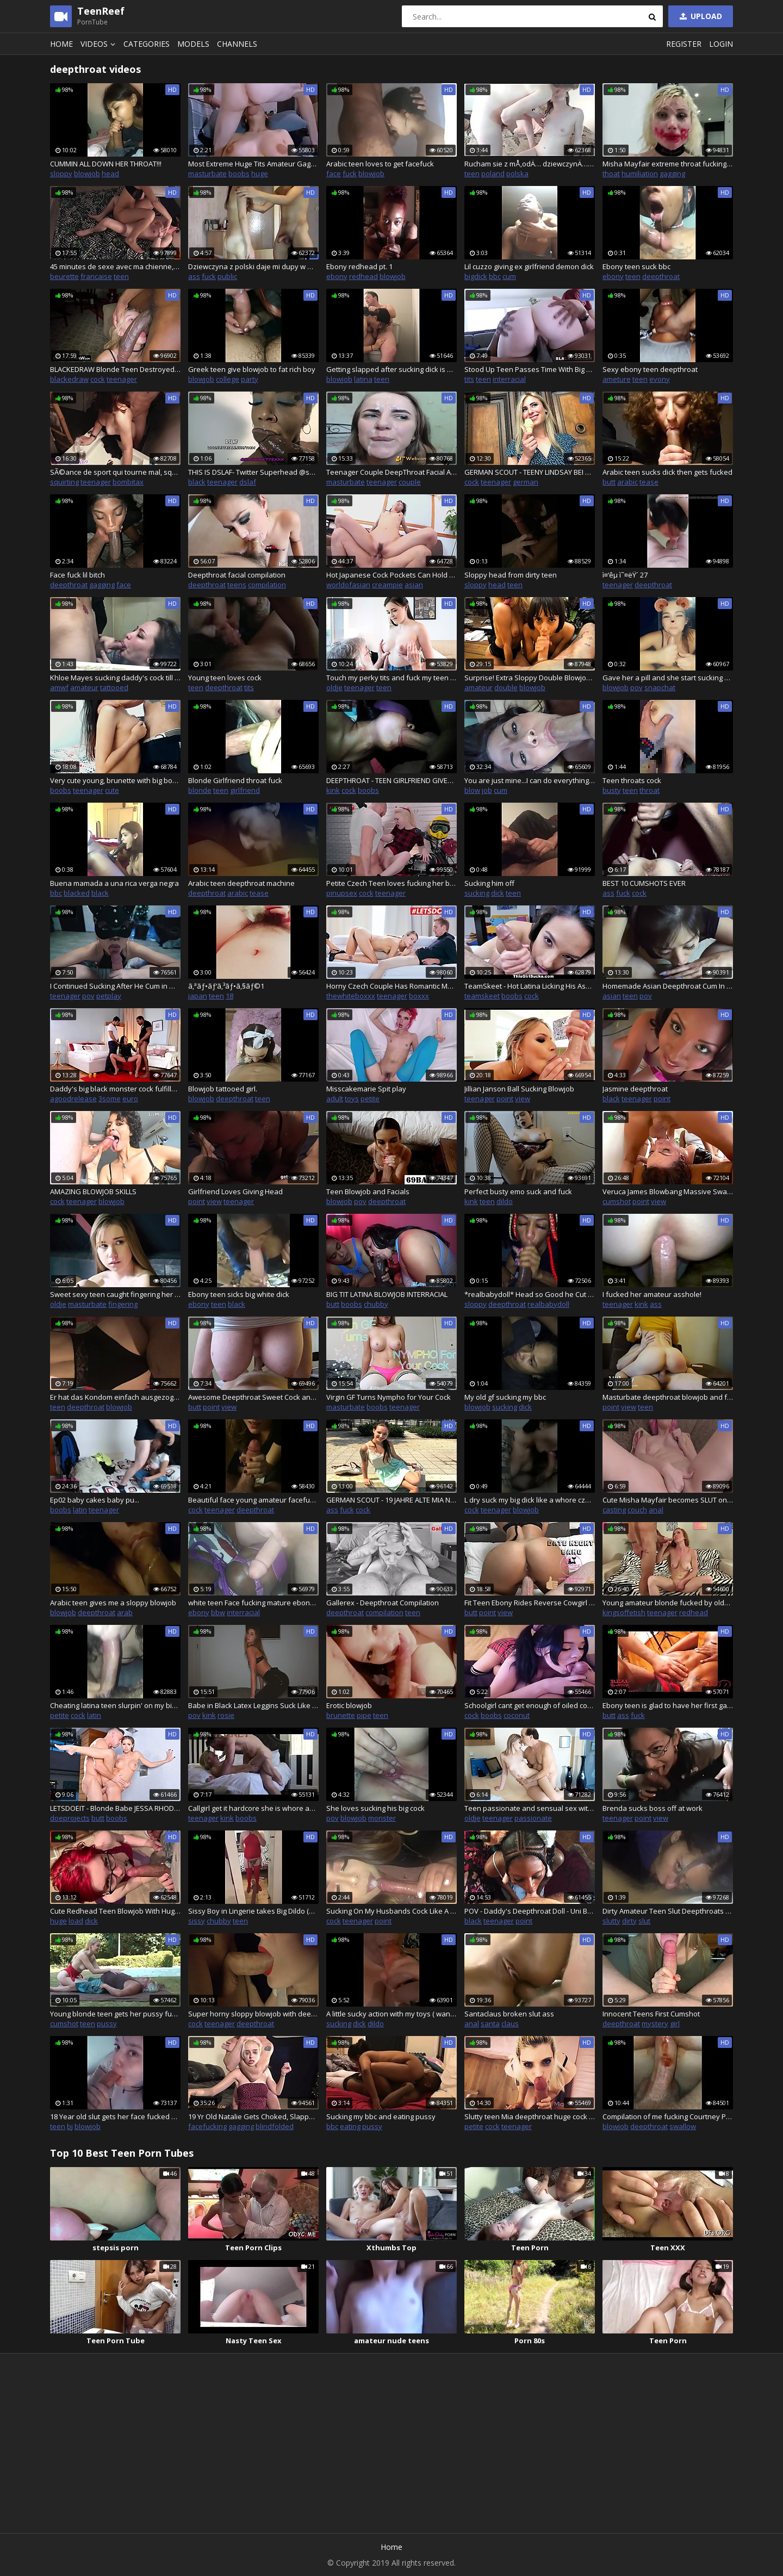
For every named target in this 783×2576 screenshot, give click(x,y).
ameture (616, 379)
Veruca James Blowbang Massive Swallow (667, 1191)
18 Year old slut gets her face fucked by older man (115, 2116)
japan (197, 996)
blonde (200, 790)
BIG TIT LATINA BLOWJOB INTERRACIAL (387, 1294)
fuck (350, 173)
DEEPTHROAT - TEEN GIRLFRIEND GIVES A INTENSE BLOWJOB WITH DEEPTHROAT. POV (391, 780)
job (487, 790)
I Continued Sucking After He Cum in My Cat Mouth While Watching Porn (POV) (115, 986)
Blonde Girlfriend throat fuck (235, 780)
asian (414, 584)
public (227, 276)
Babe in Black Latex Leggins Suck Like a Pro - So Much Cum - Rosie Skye (253, 1705)
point (504, 1098)
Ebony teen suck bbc (636, 266)
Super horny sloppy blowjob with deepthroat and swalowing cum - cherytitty (253, 2014)
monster (382, 1818)
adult (334, 1098)
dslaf (247, 482)
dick (497, 893)
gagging (672, 173)
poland (493, 173)
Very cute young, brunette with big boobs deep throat (115, 780)
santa (490, 2023)
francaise (96, 276)
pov (636, 687)
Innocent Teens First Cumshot (651, 2014)
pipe (364, 1715)
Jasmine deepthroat (635, 1089)
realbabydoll (548, 1304)
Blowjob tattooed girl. (222, 1089)
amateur (84, 687)
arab (125, 1612)
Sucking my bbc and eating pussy (381, 2116)
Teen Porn (530, 2247)
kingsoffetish (623, 1612)
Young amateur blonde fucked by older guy (667, 1602)
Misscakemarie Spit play (366, 1089)
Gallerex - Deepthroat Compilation (382, 1602)
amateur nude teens (391, 2340)
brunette (340, 1715)
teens (236, 584)
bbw (218, 1612)
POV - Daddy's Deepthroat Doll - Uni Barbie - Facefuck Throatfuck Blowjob (529, 1911)
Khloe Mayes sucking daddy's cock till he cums (115, 677)
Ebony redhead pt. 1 (359, 266)
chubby (376, 1304)
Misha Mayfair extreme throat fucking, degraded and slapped (667, 164)
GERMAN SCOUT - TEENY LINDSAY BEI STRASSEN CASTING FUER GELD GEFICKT (529, 472)
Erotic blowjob (349, 1705)
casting (614, 1509)
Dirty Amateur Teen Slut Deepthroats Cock (667, 1911)
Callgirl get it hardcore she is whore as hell (253, 1808)
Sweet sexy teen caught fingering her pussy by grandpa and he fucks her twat (115, 1294)
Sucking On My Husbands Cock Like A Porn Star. (391, 1911)
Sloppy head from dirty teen (510, 575)
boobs (239, 173)
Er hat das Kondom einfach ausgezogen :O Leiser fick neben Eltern (115, 1397)
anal (656, 1509)
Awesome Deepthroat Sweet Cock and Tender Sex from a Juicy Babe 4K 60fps (253, 1397)
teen (472, 173)
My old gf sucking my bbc (505, 1397)
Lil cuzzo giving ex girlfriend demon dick (529, 266)
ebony (336, 276)
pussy (107, 2023)
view (522, 1098)
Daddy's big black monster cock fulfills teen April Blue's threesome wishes (115, 1089)
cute (112, 790)
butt (609, 482)
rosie (225, 1715)
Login (721, 44)
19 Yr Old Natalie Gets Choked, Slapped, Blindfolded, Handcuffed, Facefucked (253, 2116)
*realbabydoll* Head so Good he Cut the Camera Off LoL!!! (529, 1294)
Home (61, 44)
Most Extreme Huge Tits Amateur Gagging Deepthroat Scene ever (253, 164)
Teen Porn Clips (253, 2247)
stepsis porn (115, 2247)
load (76, 1921)
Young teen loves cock (225, 677)
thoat (611, 173)
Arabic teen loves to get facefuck (380, 164)
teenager (122, 379)
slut (644, 1921)
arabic (627, 482)
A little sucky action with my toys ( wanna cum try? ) (391, 2014)
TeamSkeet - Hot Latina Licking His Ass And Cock (529, 986)
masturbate (207, 173)
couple (410, 482)
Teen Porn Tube (115, 2340)
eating (350, 2126)
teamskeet (482, 996)
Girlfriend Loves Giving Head (235, 1191)
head (110, 173)
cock (97, 379)
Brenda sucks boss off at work (652, 1808)
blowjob (87, 173)
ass (194, 276)
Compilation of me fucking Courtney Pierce (667, 2116)
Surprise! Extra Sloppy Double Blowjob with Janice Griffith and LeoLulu (529, 677)
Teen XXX (667, 2247)
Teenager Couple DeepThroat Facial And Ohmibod (391, 472)
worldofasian (348, 584)
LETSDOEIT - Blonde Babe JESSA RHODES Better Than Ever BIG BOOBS (115, 1808)
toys (352, 1098)
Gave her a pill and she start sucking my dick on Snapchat (667, 677)
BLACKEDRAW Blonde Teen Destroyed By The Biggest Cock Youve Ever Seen (115, 369)
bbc (495, 276)
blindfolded (275, 2126)
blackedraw (69, 379)
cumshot (616, 1201)
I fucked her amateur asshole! (651, 1294)
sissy (196, 1921)
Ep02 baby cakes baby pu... (94, 1500)
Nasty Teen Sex (254, 2340)
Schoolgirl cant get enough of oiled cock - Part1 (529, 1705)
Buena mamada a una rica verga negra (114, 883)
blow (472, 790)
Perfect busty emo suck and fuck (518, 1191)
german (525, 482)
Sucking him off (489, 883)
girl (675, 2023)
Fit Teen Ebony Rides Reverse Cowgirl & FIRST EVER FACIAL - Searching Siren (529, 1602)
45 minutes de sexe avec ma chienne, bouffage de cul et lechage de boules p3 (115, 266)
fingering (123, 1304)
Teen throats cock (631, 780)
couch (637, 1509)
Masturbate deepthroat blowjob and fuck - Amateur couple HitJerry (667, 1397)
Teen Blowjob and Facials (367, 1191)
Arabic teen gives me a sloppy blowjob (113, 1602)
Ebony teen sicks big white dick (238, 1294)
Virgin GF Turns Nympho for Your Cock (388, 1397)
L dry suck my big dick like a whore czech (529, 1500)
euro (130, 1098)
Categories (146, 44)
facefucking (207, 2126)
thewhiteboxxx (350, 996)
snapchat (659, 687)
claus (510, 2023)
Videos (99, 44)
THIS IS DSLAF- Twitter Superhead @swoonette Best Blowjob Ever (253, 472)
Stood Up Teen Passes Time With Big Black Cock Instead (529, 369)
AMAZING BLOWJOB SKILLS (93, 1191)
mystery (655, 2023)
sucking (476, 893)
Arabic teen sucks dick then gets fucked (667, 472)
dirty (629, 1921)
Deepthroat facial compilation (236, 575)
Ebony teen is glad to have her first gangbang (667, 1705)
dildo (504, 1201)
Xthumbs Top (391, 2247)
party (249, 379)
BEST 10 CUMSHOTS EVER (644, 883)
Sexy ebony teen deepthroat (650, 369)
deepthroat (661, 276)
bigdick (475, 276)
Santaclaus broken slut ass (509, 2014)
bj (70, 2126)
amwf (59, 687)
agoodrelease (73, 1098)
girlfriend (245, 790)
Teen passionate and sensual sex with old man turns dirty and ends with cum (529, 1808)
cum (509, 276)
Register (683, 44)
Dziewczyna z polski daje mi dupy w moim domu (253, 266)
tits (469, 379)
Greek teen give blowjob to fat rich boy (251, 369)
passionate (533, 1818)
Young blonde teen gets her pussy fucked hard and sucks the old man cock (115, 2014)
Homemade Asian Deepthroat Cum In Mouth (667, 986)
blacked (77, 893)
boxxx (419, 996)
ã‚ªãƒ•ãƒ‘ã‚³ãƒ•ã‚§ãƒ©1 (226, 986)
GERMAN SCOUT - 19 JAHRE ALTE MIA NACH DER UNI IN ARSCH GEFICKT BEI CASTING (391, 1500)
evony (659, 379)
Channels (237, 44)
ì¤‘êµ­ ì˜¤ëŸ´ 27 (625, 575)
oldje (334, 687)
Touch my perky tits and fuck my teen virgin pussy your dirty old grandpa (391, 677)
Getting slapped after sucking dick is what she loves (391, 369)
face (333, 173)
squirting (64, 482)
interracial (509, 379)
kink (333, 790)
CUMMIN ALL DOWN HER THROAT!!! (105, 164)
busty (611, 790)
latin (80, 1509)
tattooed (114, 687)
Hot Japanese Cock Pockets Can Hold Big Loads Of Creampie (391, 575)
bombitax (128, 482)
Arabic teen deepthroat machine (241, 883)
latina (363, 379)
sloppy (61, 173)
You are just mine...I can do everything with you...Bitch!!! (529, 780)
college (227, 379)
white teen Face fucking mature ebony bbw (253, 1602)
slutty (611, 1921)
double (506, 687)
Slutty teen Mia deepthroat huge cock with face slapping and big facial (529, 2116)
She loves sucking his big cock (375, 1808)
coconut (517, 1715)
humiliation (640, 173)
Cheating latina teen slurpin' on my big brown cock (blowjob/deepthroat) (115, 1705)
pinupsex (341, 893)
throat (649, 790)
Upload (700, 16)
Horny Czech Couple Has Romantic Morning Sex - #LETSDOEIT (391, 986)
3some (109, 1098)
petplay (108, 996)
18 (229, 996)
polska (517, 173)
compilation (267, 584)
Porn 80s (529, 2340)
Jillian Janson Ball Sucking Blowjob (519, 1089)
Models (193, 44)
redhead (363, 276)
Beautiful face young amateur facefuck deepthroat (253, 1500)
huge (259, 173)
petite (370, 1098)
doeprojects (70, 1818)
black (197, 482)
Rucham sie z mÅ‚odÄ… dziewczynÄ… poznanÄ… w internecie (529, 164)
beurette (64, 276)
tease (648, 482)
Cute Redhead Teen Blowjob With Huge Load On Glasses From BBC (115, 1911)
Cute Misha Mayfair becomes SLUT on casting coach (667, 1500)
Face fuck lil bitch (77, 575)
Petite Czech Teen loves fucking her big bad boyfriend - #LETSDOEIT (391, 883)
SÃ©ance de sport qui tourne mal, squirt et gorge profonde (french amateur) (115, 472)
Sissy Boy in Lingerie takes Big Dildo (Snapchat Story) (253, 1911)
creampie (387, 584)
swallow (682, 2126)
